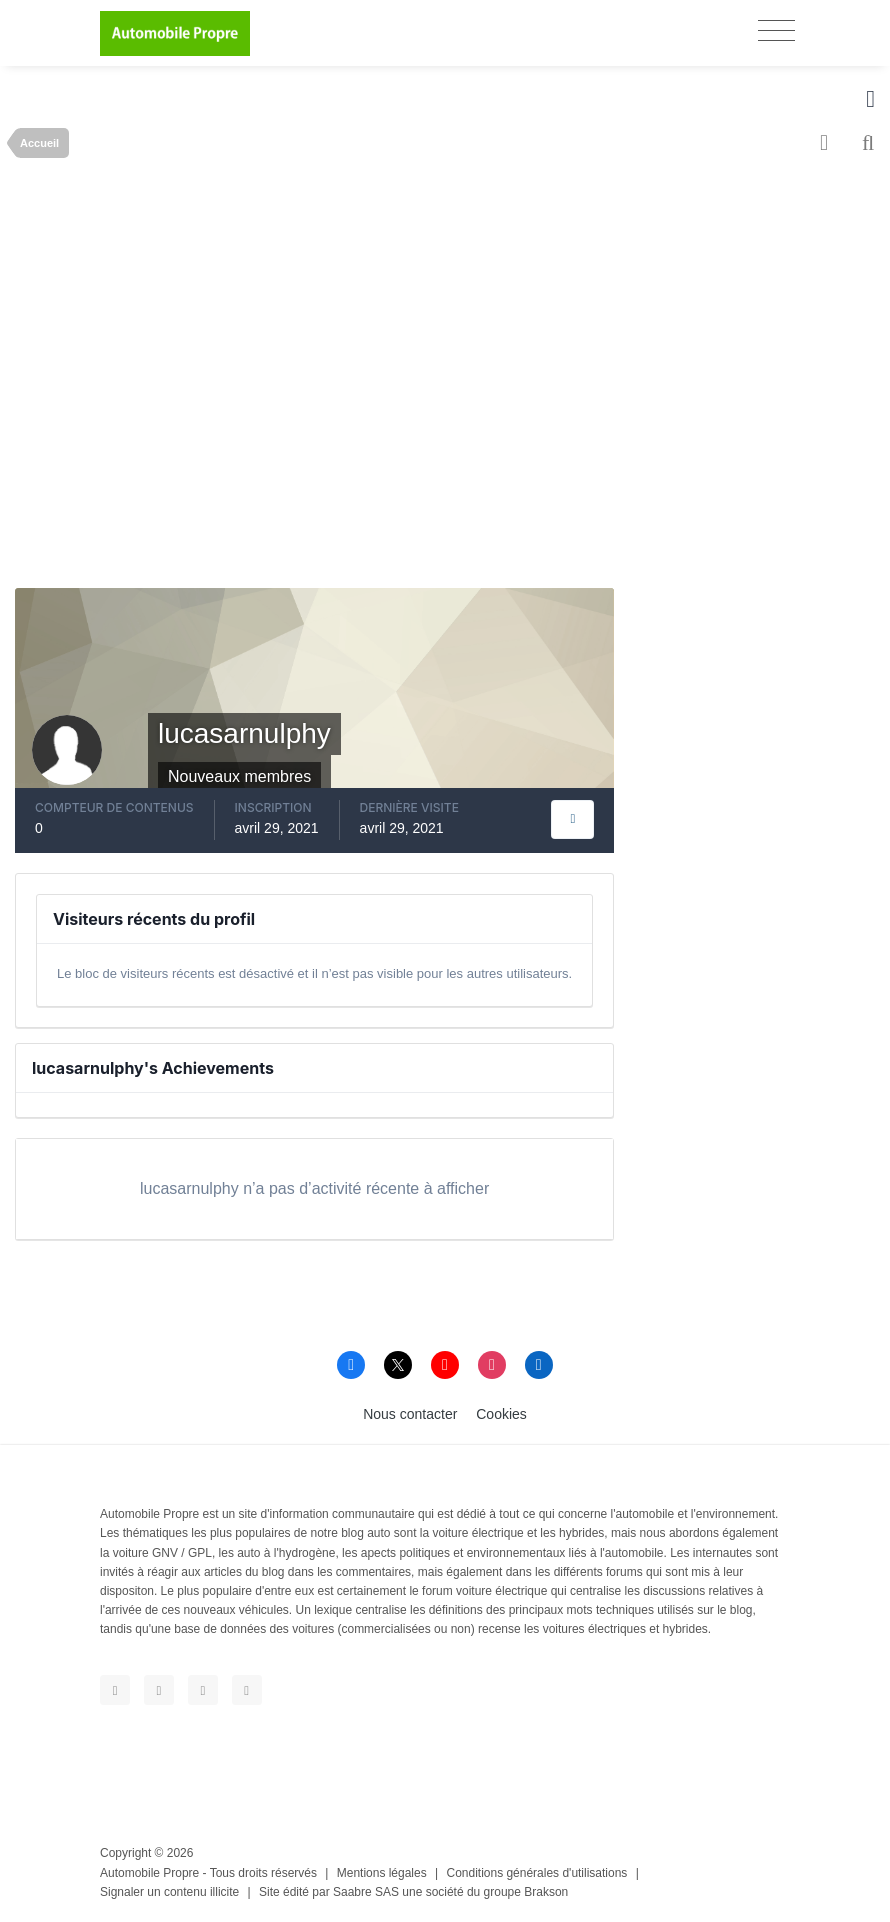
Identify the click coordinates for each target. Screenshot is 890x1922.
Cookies (501, 1414)
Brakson (546, 1892)
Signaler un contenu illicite (169, 1892)
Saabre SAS (366, 1892)
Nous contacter (410, 1414)
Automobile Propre (149, 1873)
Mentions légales (382, 1873)
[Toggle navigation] (776, 30)
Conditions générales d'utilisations (537, 1873)
